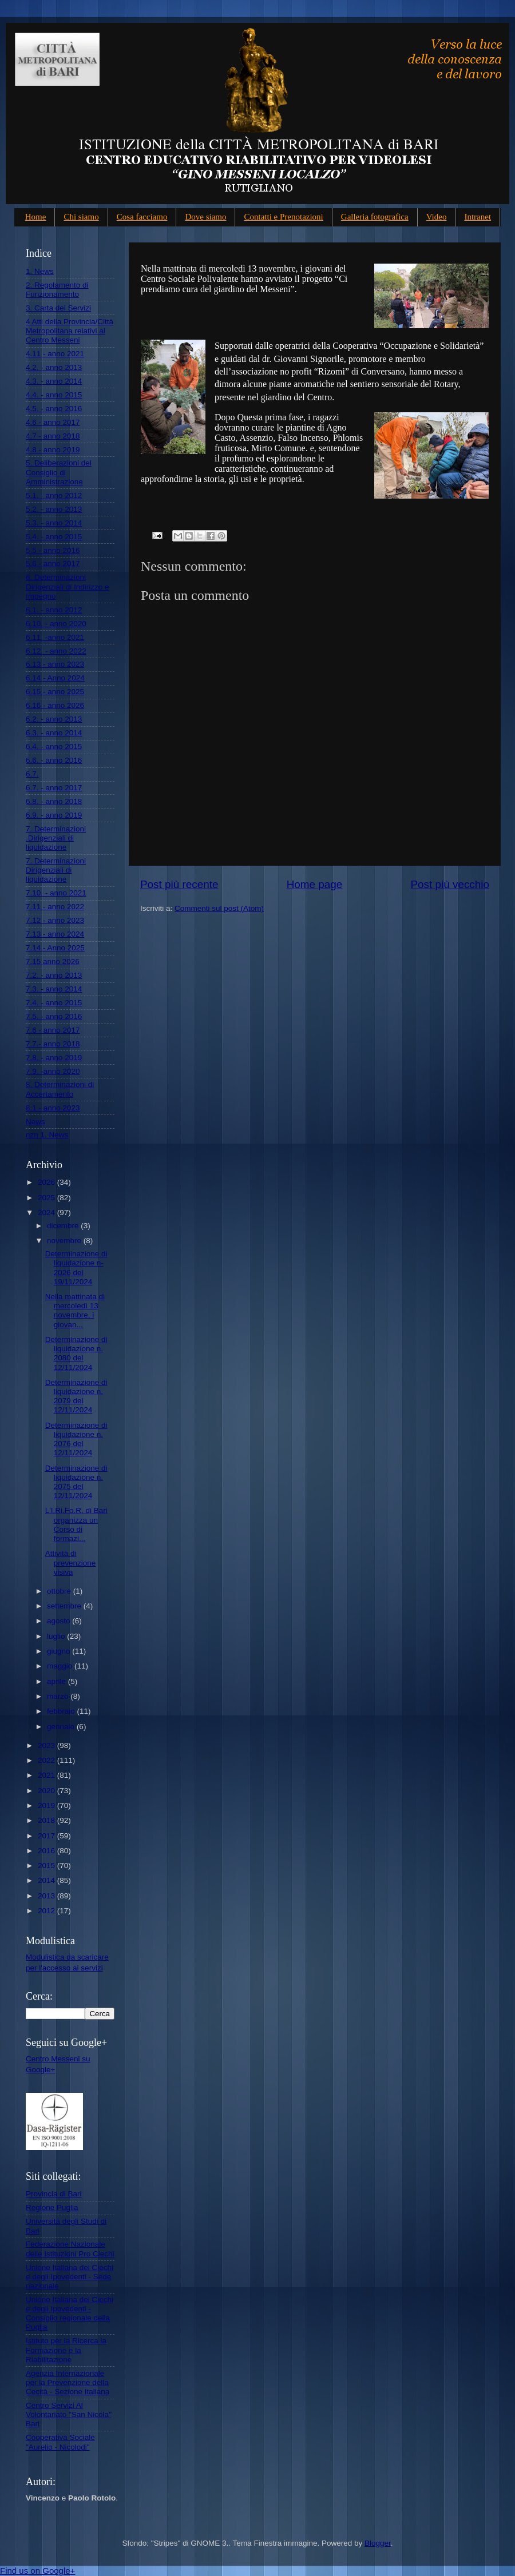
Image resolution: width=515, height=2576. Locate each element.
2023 (47, 1745)
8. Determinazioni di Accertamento (60, 1089)
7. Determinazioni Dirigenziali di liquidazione (56, 870)
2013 (47, 1896)
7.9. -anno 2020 (53, 1071)
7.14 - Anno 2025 (55, 947)
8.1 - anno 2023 (53, 1108)
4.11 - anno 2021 (55, 353)
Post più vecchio (449, 884)
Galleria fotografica (375, 216)
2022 (47, 1760)
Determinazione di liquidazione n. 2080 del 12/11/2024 (76, 1353)
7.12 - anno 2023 (55, 920)
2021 (47, 1775)
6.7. (32, 774)
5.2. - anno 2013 (54, 509)
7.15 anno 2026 (53, 961)
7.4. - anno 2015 (54, 1002)
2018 (47, 1820)
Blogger (378, 2543)
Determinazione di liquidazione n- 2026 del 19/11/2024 (76, 1267)
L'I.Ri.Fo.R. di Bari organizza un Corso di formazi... (76, 1524)
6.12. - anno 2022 (56, 651)
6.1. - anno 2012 (54, 610)
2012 (47, 1910)
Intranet (477, 216)
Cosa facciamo (142, 216)
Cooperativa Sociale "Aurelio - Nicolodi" (60, 2442)
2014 (47, 1880)
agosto (59, 1621)
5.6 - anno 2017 (53, 563)
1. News (40, 271)
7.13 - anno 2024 (55, 934)
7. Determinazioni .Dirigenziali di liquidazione (56, 838)
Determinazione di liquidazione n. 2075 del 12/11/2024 (76, 1482)
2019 (47, 1805)
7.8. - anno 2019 (54, 1057)
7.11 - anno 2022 (55, 906)
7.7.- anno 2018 (53, 1044)
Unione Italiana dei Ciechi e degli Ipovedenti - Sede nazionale (69, 2276)
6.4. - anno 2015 (54, 746)
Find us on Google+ (37, 2570)
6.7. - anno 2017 (54, 787)
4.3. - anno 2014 (54, 381)
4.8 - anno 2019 (53, 449)
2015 (47, 1865)
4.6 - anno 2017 (53, 422)
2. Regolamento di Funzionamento (57, 289)
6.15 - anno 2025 (55, 691)
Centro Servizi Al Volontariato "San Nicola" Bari (69, 2414)
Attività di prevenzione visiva (70, 1562)
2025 (47, 1197)
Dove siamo (205, 216)
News (35, 1121)
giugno (59, 1651)
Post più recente (179, 884)
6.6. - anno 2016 (54, 760)
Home (35, 216)
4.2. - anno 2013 (54, 367)
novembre (65, 1240)
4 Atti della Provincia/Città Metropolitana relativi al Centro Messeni (69, 330)
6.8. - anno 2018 (54, 801)
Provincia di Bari (54, 2193)
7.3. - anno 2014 (54, 989)
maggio (60, 1666)
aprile (57, 1681)
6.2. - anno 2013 (54, 719)
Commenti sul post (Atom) (219, 908)
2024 (47, 1212)
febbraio (62, 1711)
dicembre (64, 1225)
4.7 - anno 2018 (53, 436)
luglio (57, 1636)
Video (436, 216)
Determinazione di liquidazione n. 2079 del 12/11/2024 (76, 1396)
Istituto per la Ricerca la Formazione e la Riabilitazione (66, 2349)
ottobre (60, 1591)
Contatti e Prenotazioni (283, 216)
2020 (47, 1790)
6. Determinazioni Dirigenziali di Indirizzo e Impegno (67, 586)
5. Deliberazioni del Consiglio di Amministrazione (59, 472)
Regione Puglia (52, 2207)
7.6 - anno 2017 (53, 1030)
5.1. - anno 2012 (54, 495)
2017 (47, 1836)
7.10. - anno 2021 (56, 893)
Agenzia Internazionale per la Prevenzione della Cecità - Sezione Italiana (67, 2382)
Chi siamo (81, 216)
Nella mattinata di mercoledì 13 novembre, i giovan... (75, 1310)
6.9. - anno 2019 (54, 815)
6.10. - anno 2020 (56, 623)
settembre (65, 1606)
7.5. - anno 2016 (54, 1016)
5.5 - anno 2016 (53, 550)
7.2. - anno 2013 (54, 975)
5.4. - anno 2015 (54, 536)
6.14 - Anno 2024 (55, 678)
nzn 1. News (47, 1134)
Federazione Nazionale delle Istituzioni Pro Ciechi (70, 2249)
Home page (315, 884)
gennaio (62, 1726)
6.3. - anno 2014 (54, 732)
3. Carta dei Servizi (58, 308)
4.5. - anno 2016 (54, 408)
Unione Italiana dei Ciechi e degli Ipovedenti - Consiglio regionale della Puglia (69, 2313)
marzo (58, 1696)
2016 (47, 1850)
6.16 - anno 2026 (55, 705)
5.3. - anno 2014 (54, 523)
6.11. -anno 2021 (55, 637)
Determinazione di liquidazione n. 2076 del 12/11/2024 (76, 1439)
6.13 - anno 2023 (55, 664)
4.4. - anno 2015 (54, 395)
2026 (47, 1182)
